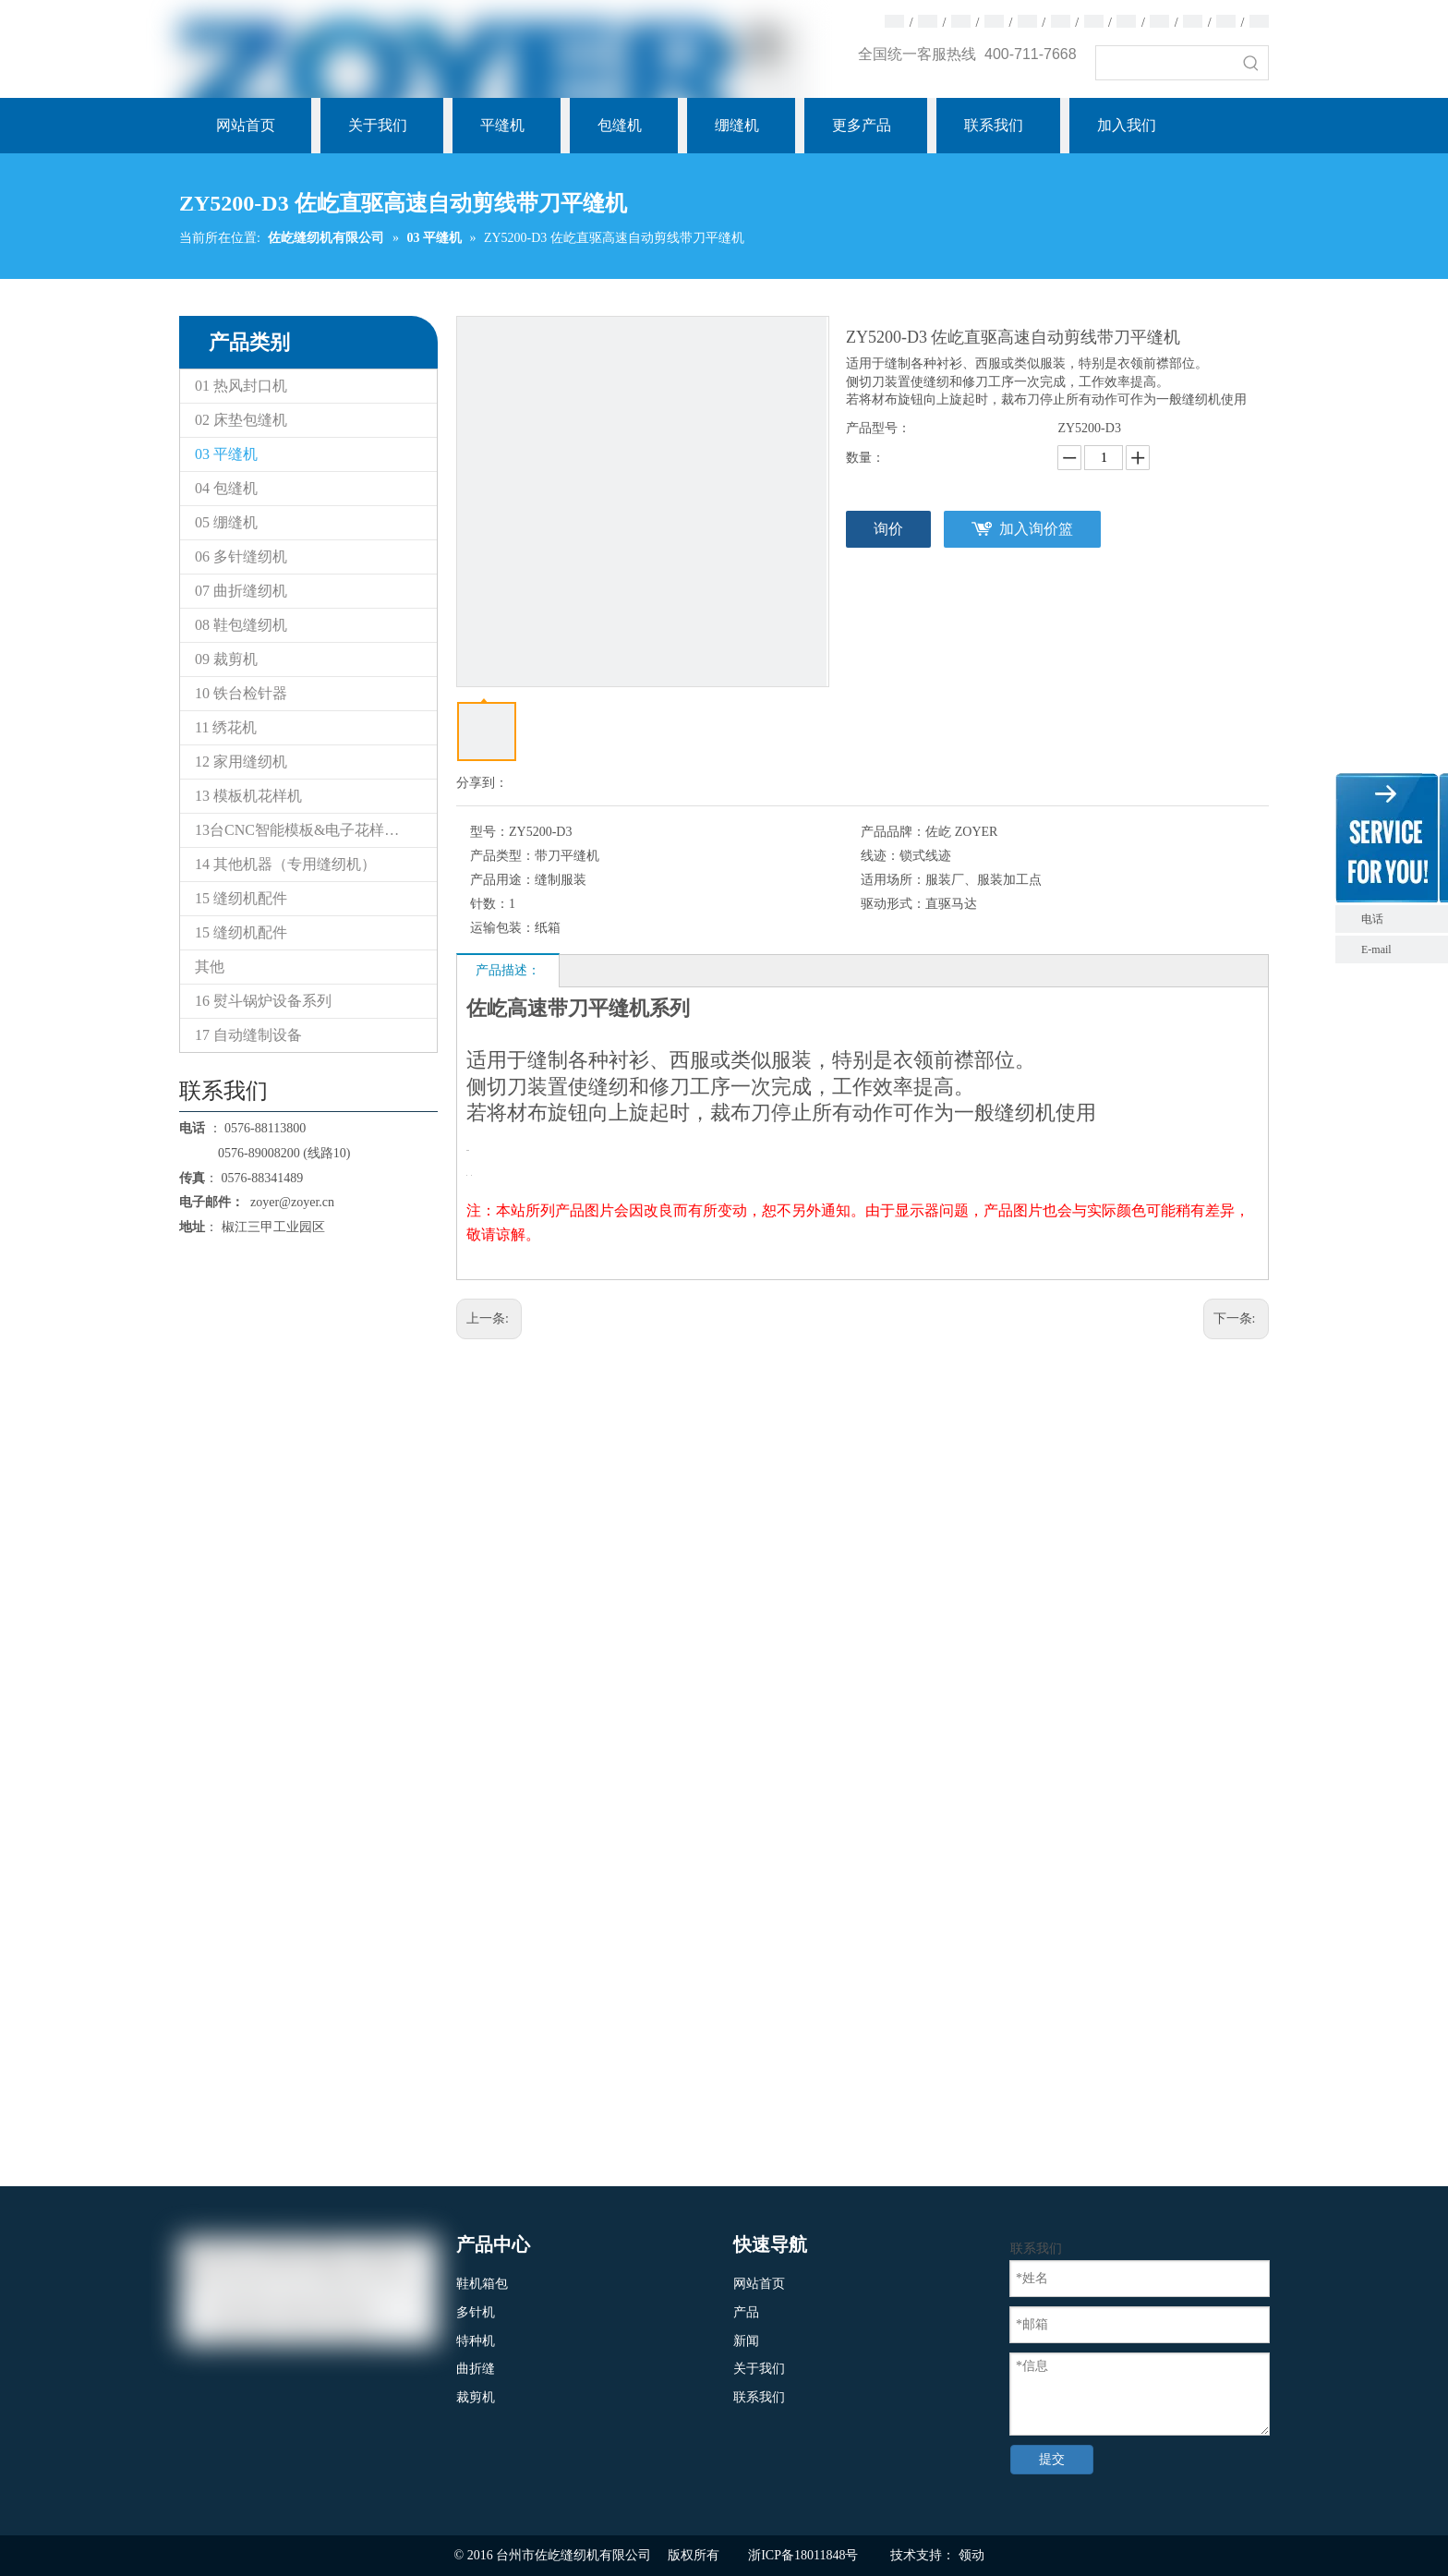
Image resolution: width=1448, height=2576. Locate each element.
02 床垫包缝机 (241, 420)
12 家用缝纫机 (241, 761)
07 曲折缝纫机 (241, 591)
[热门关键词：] (1251, 62)
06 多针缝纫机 (241, 556)
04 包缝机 (226, 488)
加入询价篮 (1036, 529)
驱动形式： (893, 904)
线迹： (880, 856)
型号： (489, 832)
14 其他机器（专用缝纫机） (285, 864)
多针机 (475, 2312)
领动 (971, 2555)
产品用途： (502, 880)
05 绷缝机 (226, 522)
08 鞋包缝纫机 (241, 625)
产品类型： (502, 856)
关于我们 (759, 2369)
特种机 (475, 2341)
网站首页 (759, 2284)
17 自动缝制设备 (248, 1035)
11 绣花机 (226, 727)
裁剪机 (475, 2397)
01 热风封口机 (241, 385)
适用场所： (893, 880)
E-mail (1376, 949)
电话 (1400, 919)
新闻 (746, 2341)
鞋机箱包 (482, 2284)
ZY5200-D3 (1088, 428)
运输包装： (502, 928)
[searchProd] (1165, 62)
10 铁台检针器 (241, 693)
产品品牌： (893, 832)
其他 (209, 966)
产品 (746, 2312)
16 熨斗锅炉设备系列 (263, 1001)
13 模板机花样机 (248, 796)
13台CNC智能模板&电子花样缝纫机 (311, 830)
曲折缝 (475, 2369)
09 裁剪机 (226, 659)
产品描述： (508, 970)
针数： (489, 904)
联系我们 (759, 2397)
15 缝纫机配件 (241, 898)
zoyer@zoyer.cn (289, 1202)
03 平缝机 (226, 454)
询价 (888, 529)
